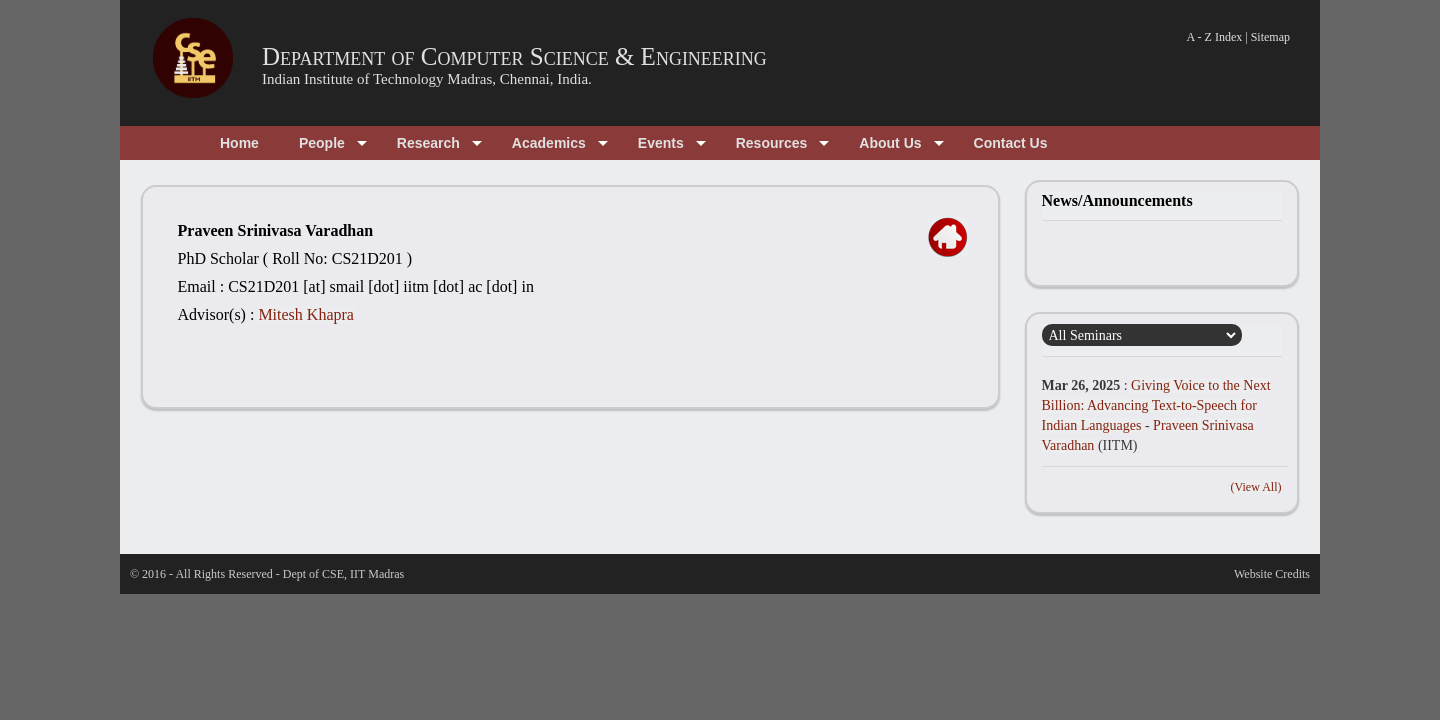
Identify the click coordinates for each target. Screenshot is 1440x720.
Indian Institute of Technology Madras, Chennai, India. (427, 79)
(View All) (1256, 487)
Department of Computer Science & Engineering (514, 56)
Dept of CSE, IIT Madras (343, 574)
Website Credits (1272, 574)
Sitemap (1270, 37)
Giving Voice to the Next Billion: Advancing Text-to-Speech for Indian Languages (1156, 405)
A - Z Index (1215, 37)
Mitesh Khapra (306, 314)
